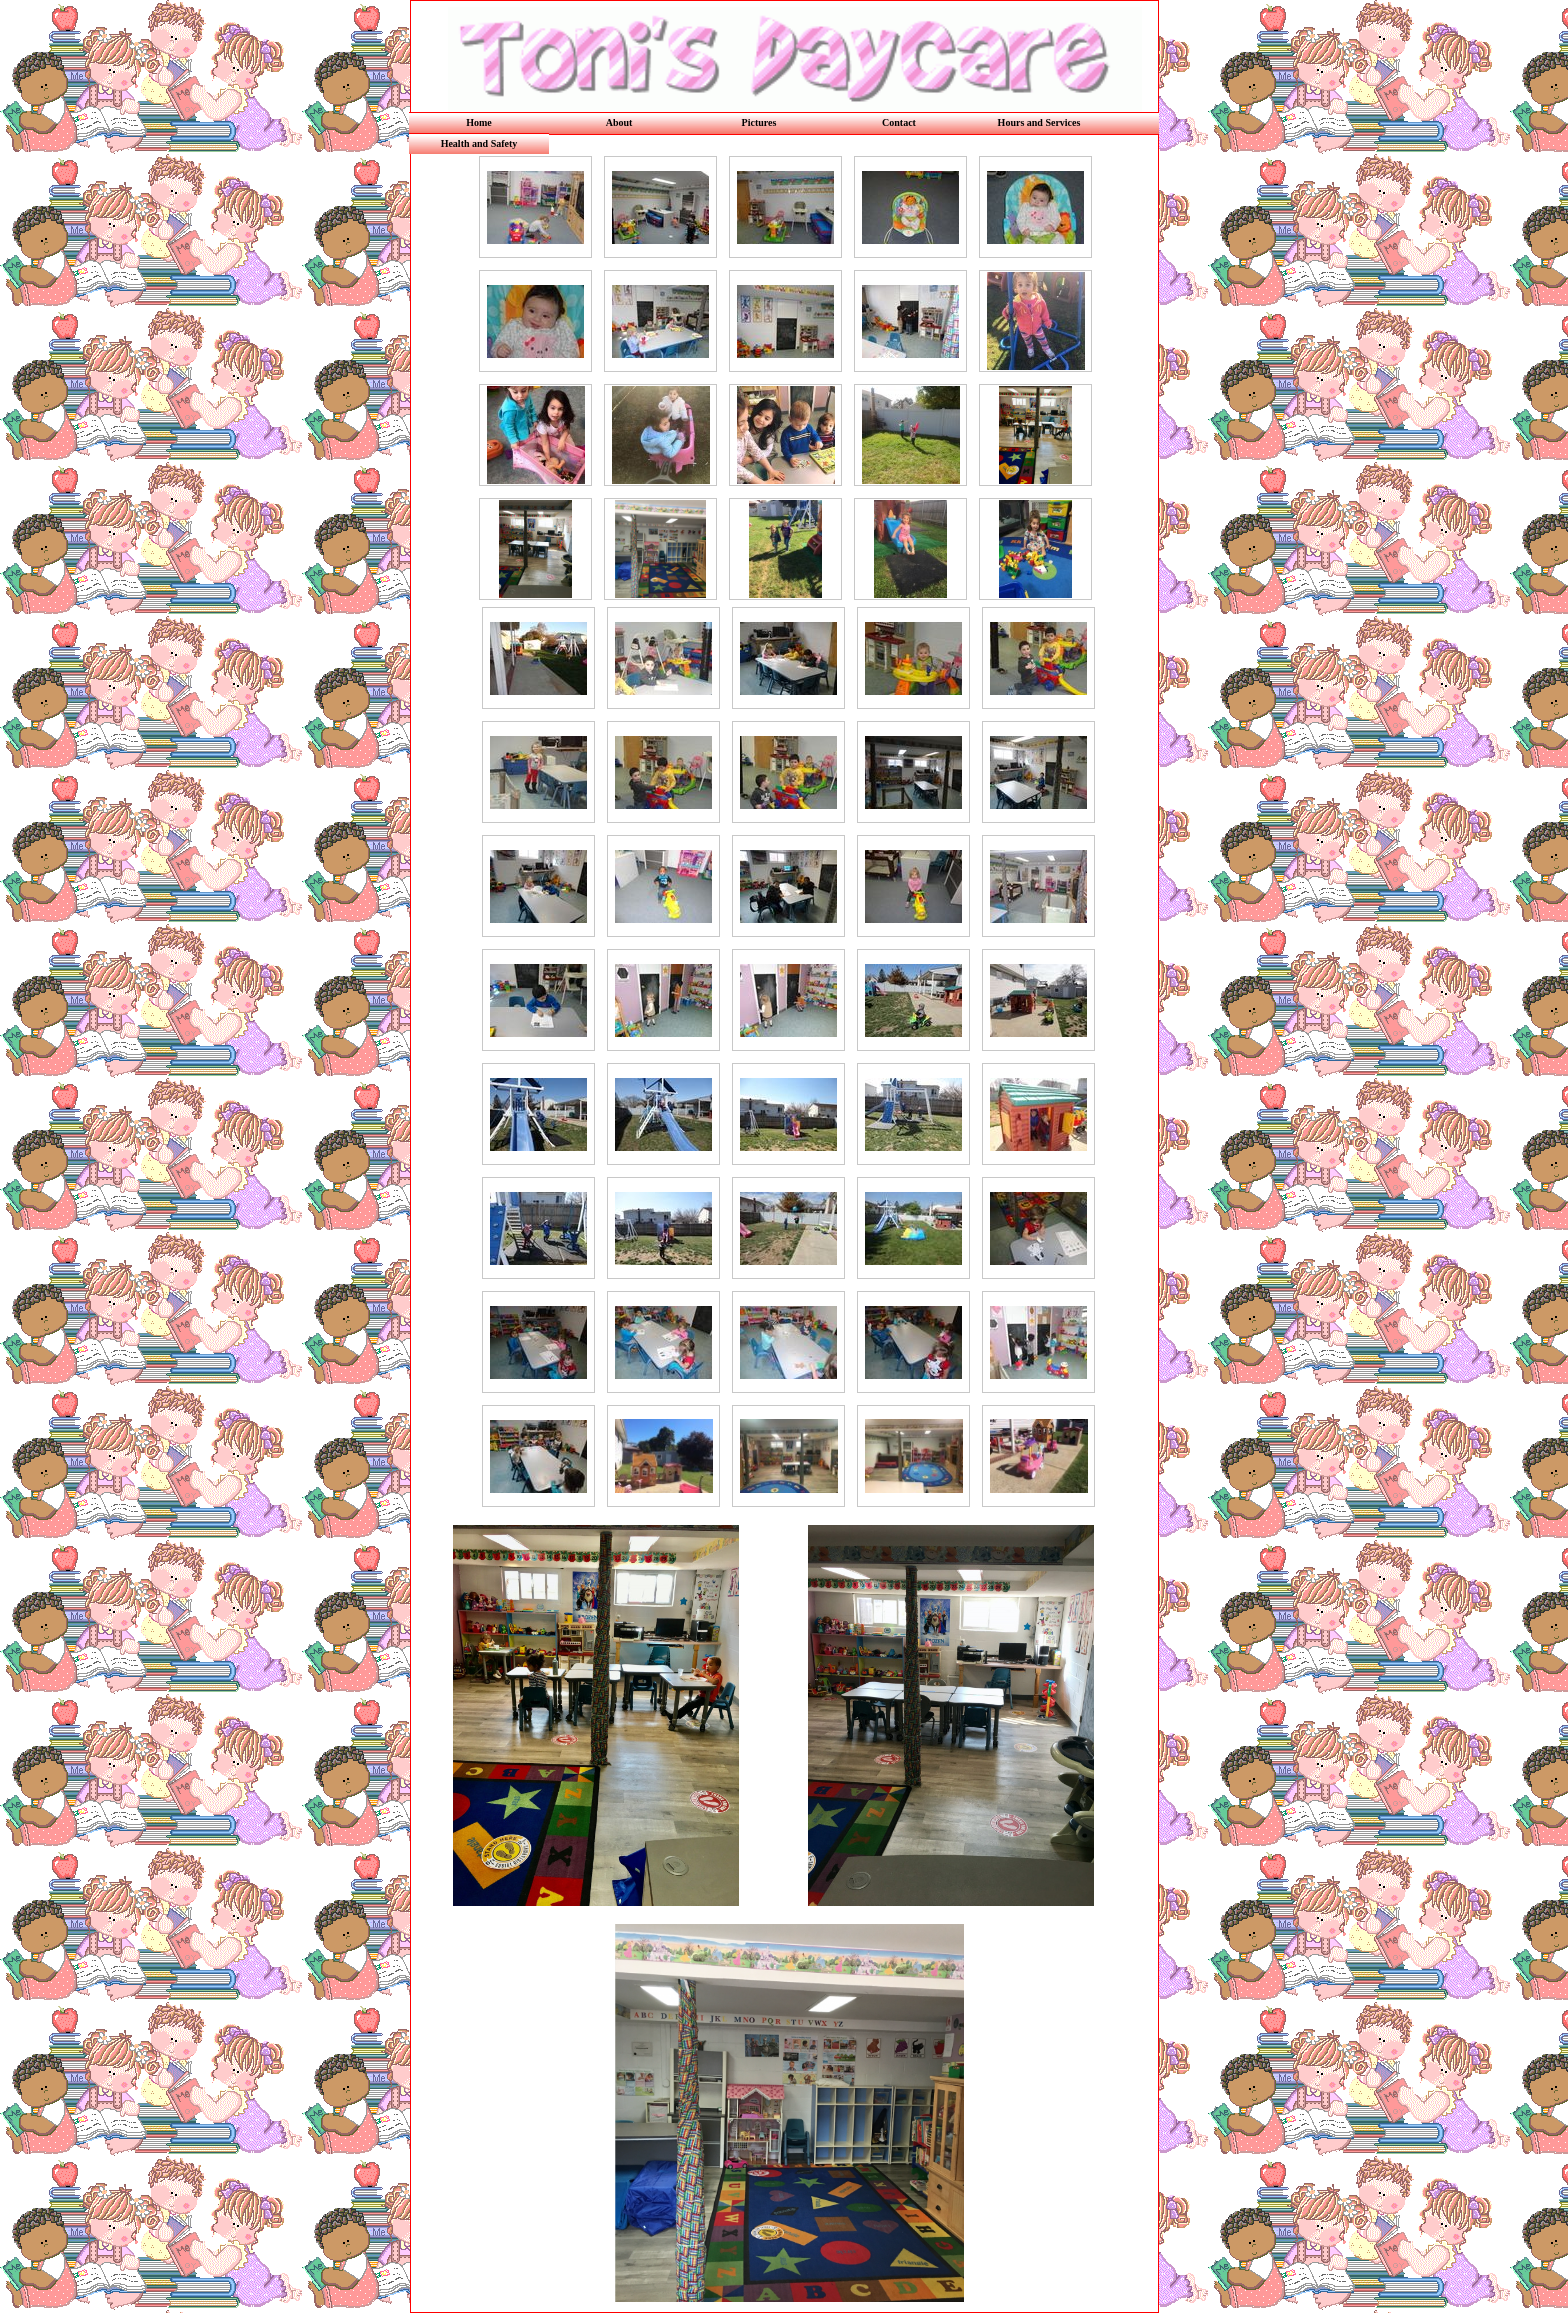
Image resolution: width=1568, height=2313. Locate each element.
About (619, 122)
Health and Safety (479, 143)
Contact (899, 122)
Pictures (759, 122)
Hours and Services (1039, 122)
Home (479, 122)
